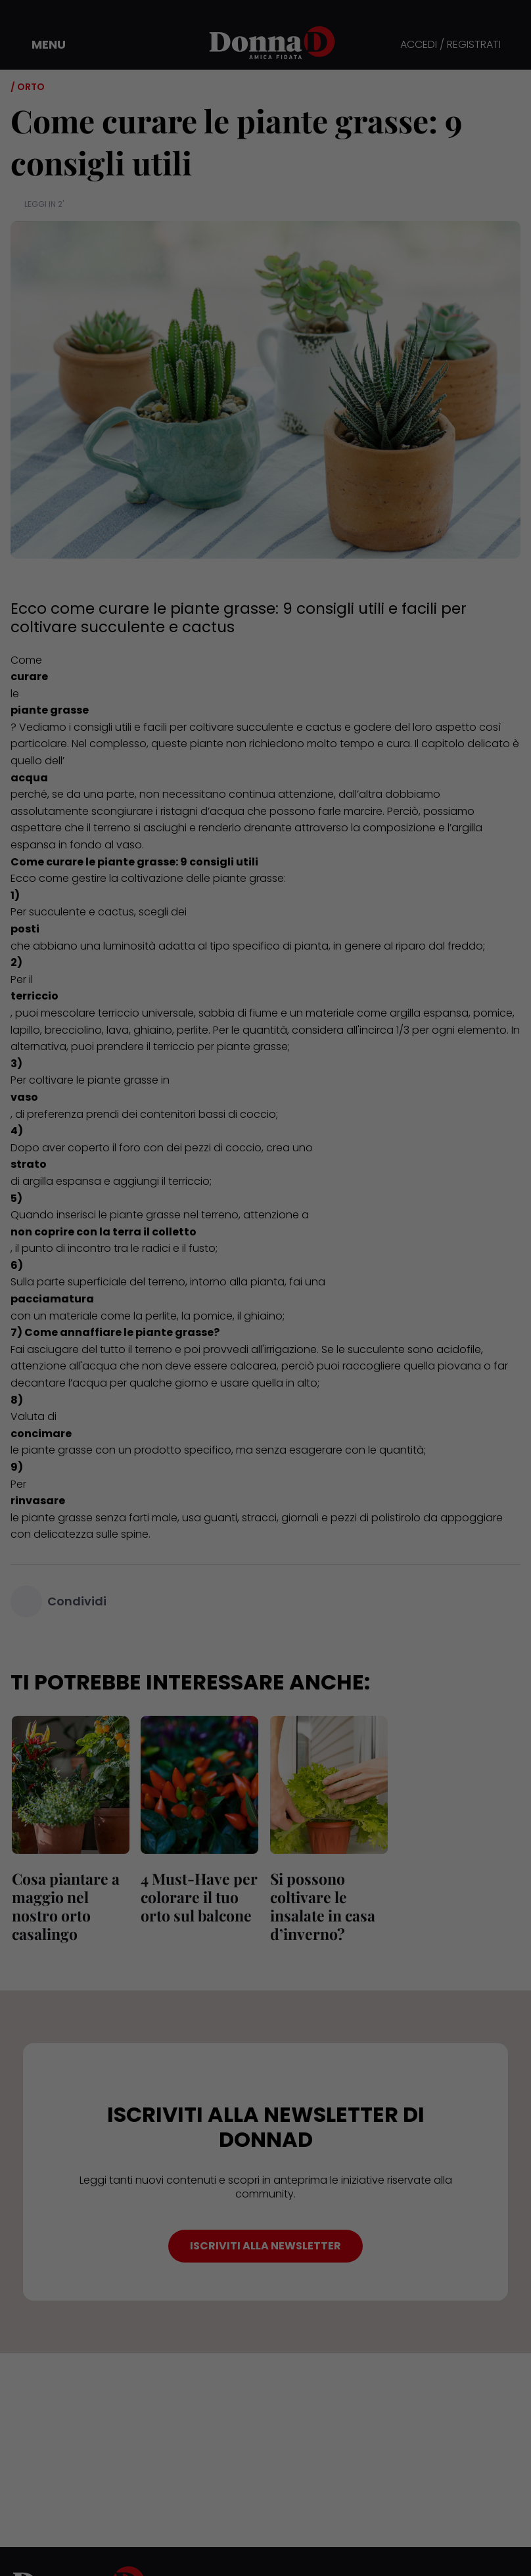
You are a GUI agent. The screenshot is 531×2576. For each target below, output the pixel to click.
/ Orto (28, 86)
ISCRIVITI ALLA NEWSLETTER (265, 2245)
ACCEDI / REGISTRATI (450, 45)
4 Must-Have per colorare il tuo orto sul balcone (198, 1896)
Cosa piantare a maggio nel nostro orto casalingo (64, 1906)
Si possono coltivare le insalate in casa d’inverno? (321, 1906)
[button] (39, 45)
